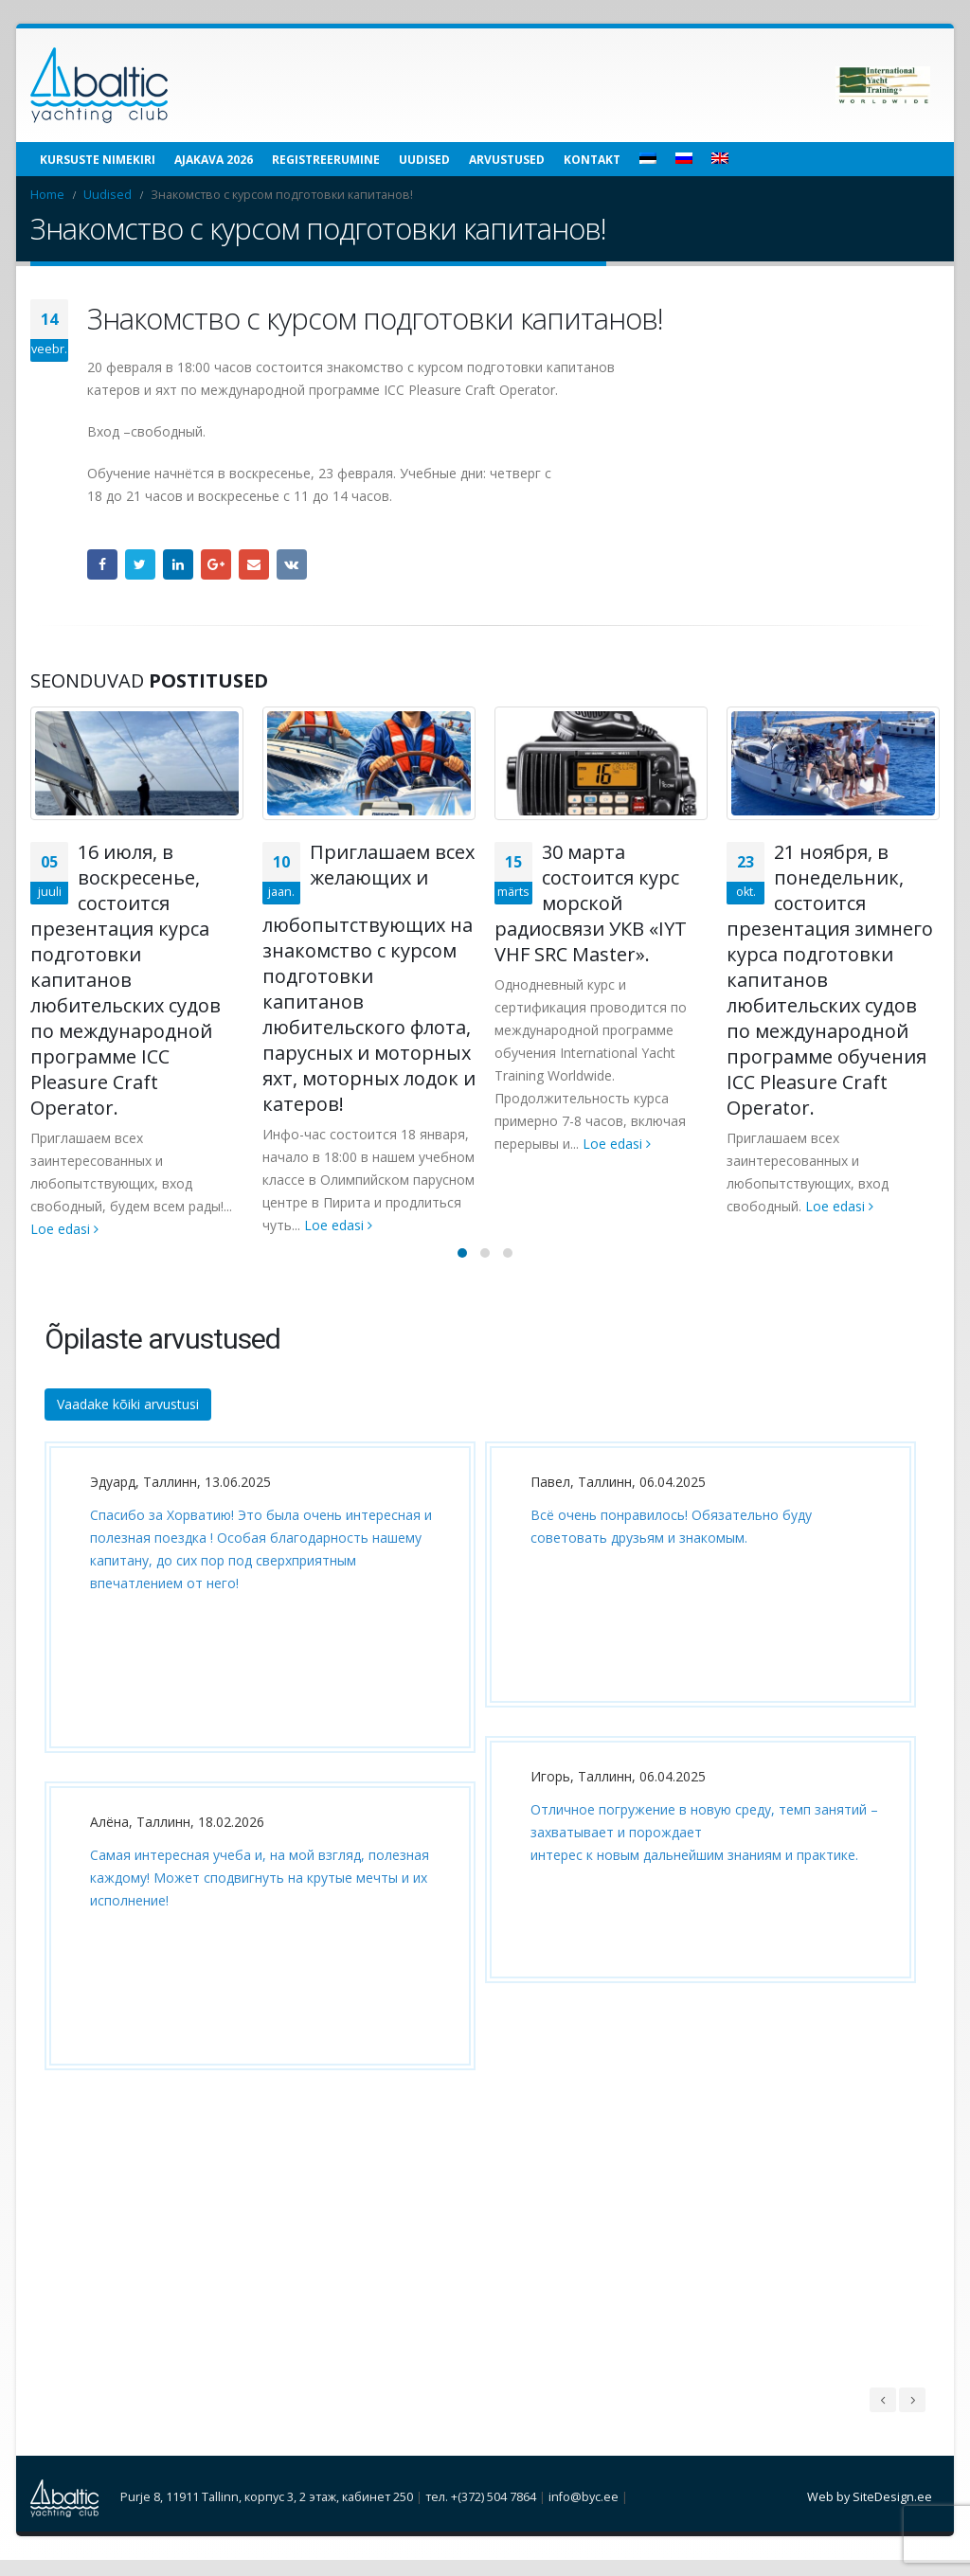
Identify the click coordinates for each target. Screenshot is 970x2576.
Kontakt (592, 160)
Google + (216, 564)
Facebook (102, 564)
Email (254, 564)
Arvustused (507, 160)
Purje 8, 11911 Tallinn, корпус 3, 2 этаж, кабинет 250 (266, 2513)
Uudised (424, 160)
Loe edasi (64, 1229)
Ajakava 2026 (213, 160)
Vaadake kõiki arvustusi (128, 1420)
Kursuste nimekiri (97, 160)
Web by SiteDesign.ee (869, 2513)
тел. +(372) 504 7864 (480, 2513)
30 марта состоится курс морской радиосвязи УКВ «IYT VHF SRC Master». (590, 903)
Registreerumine (326, 160)
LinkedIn (178, 564)
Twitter (140, 564)
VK (292, 564)
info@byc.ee (583, 2513)
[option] (255, 1786)
